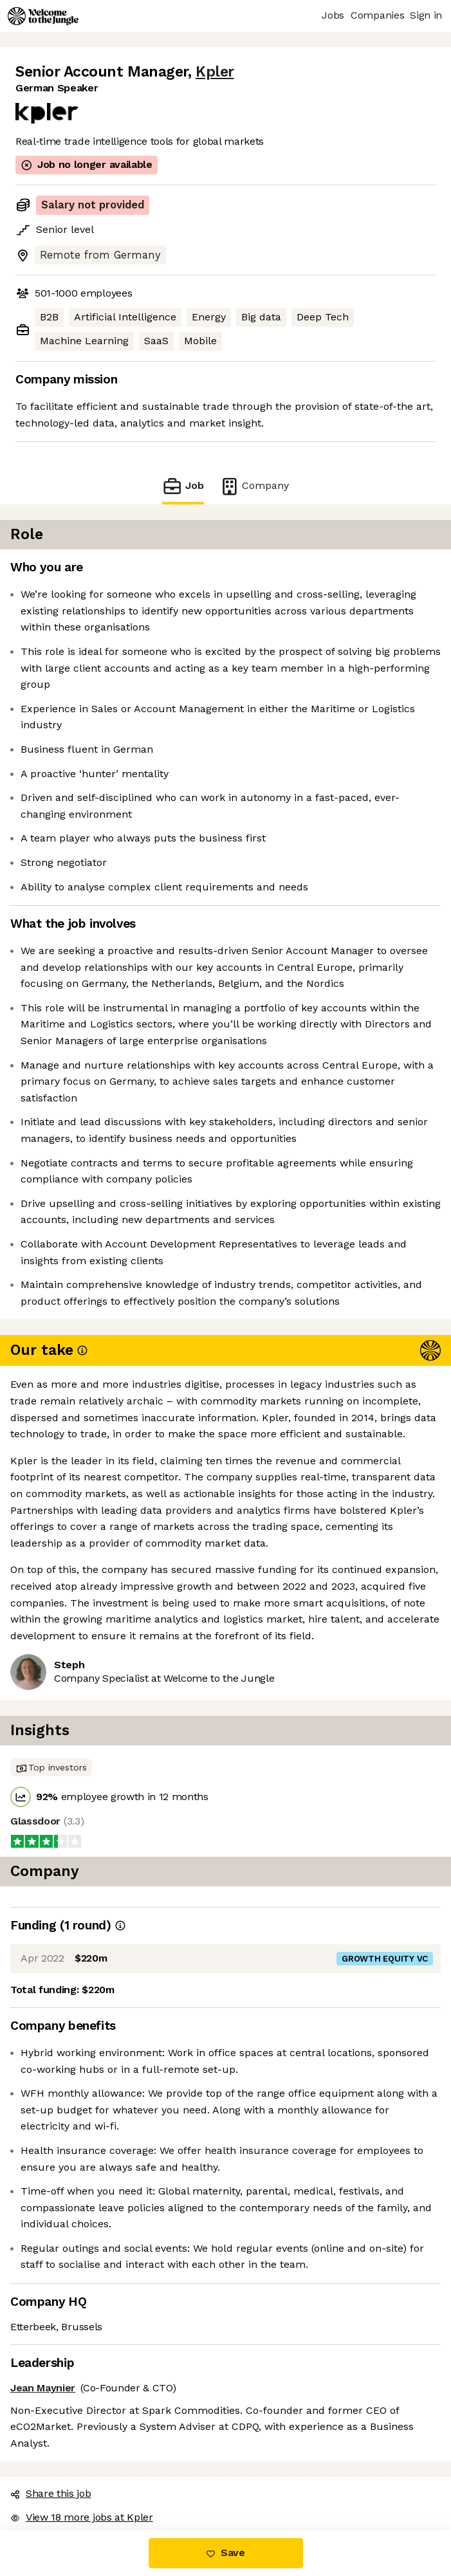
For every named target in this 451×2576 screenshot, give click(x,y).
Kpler (215, 71)
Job (182, 486)
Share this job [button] (50, 2493)
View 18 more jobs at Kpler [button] (81, 2517)
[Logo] (43, 16)
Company (254, 486)
